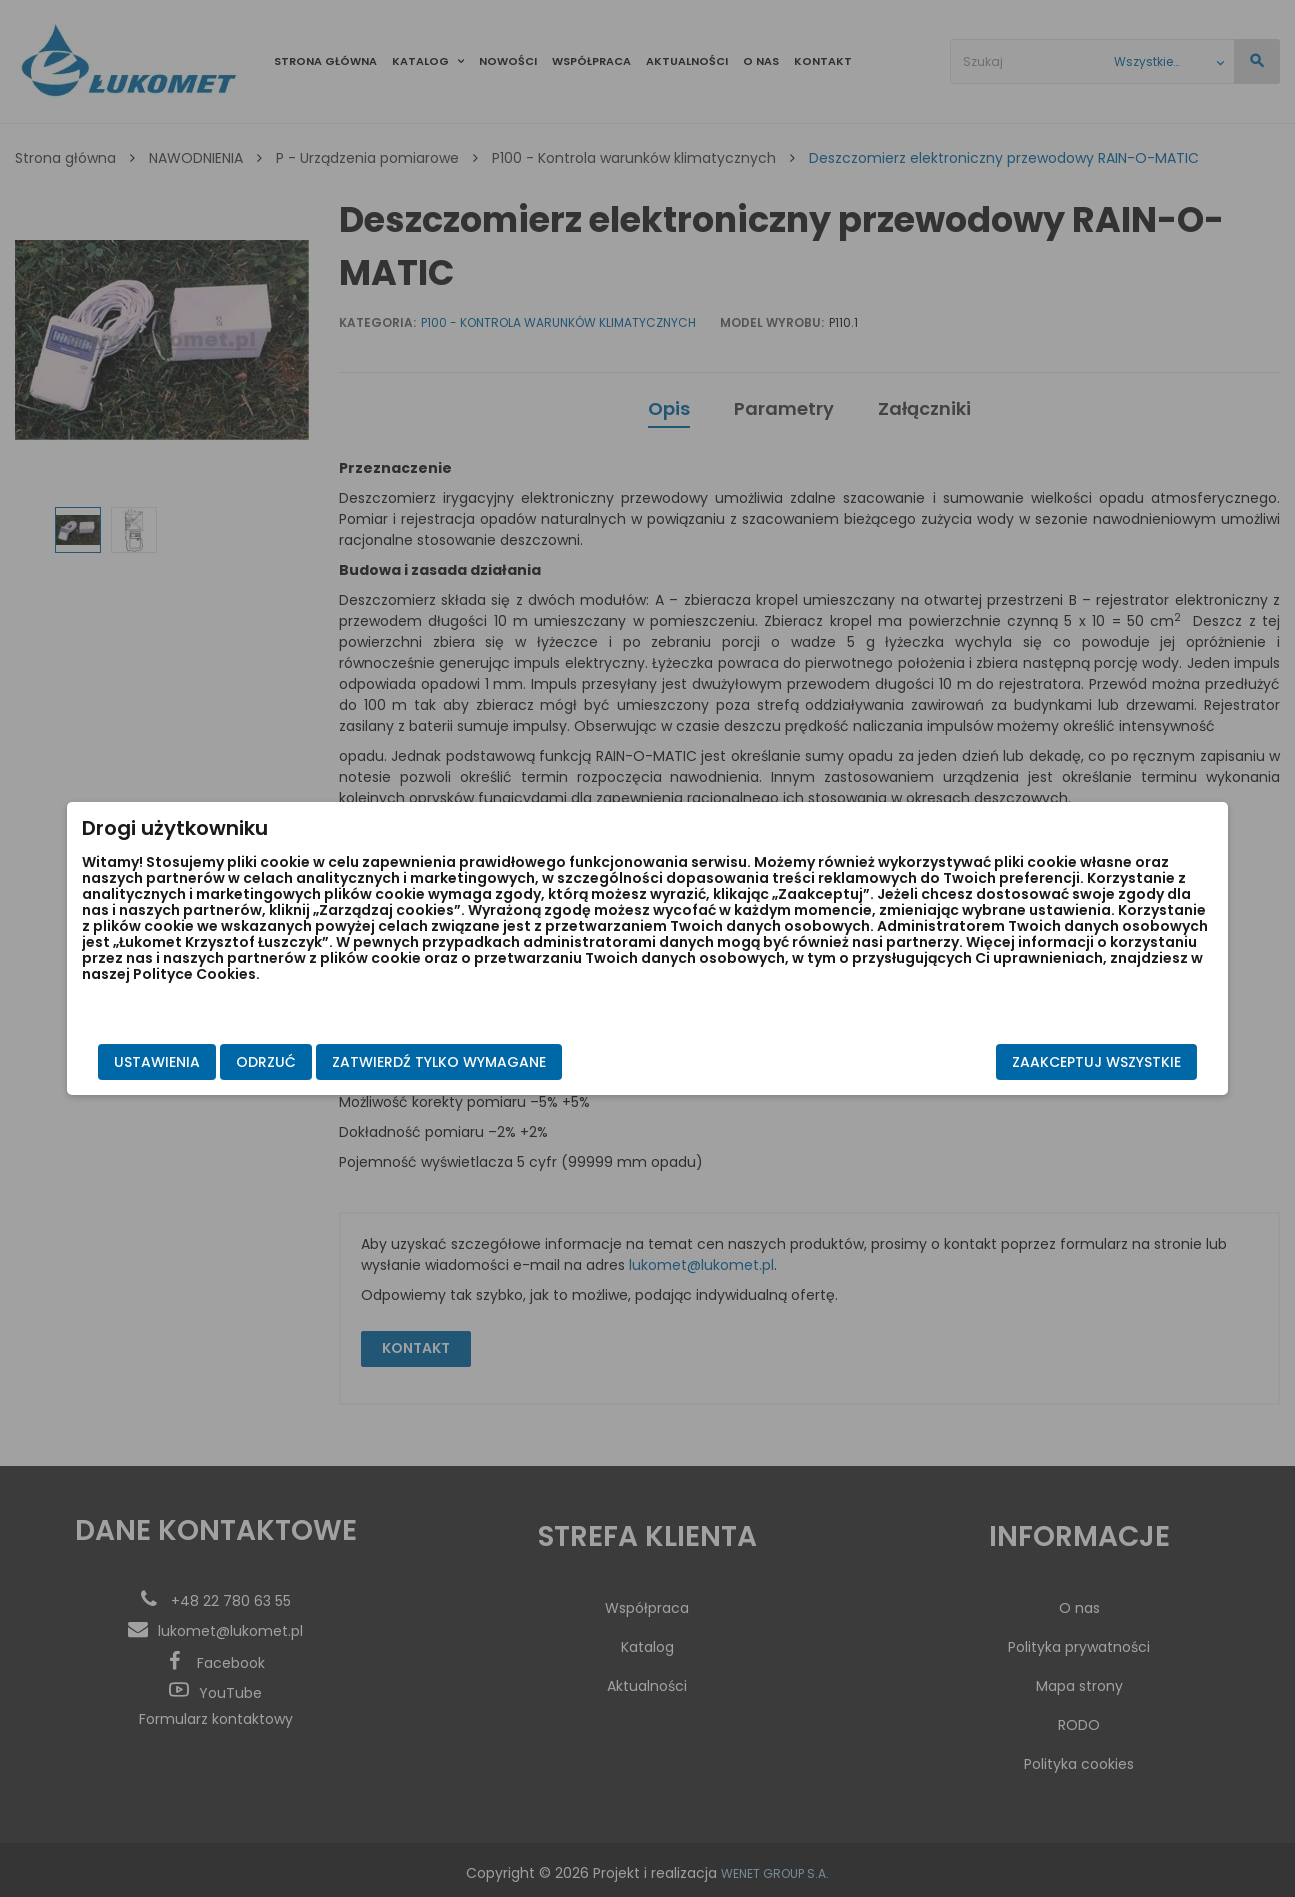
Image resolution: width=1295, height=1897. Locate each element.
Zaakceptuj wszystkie (1004, 1062)
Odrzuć (359, 1062)
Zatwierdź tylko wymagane (532, 1062)
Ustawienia (250, 1062)
